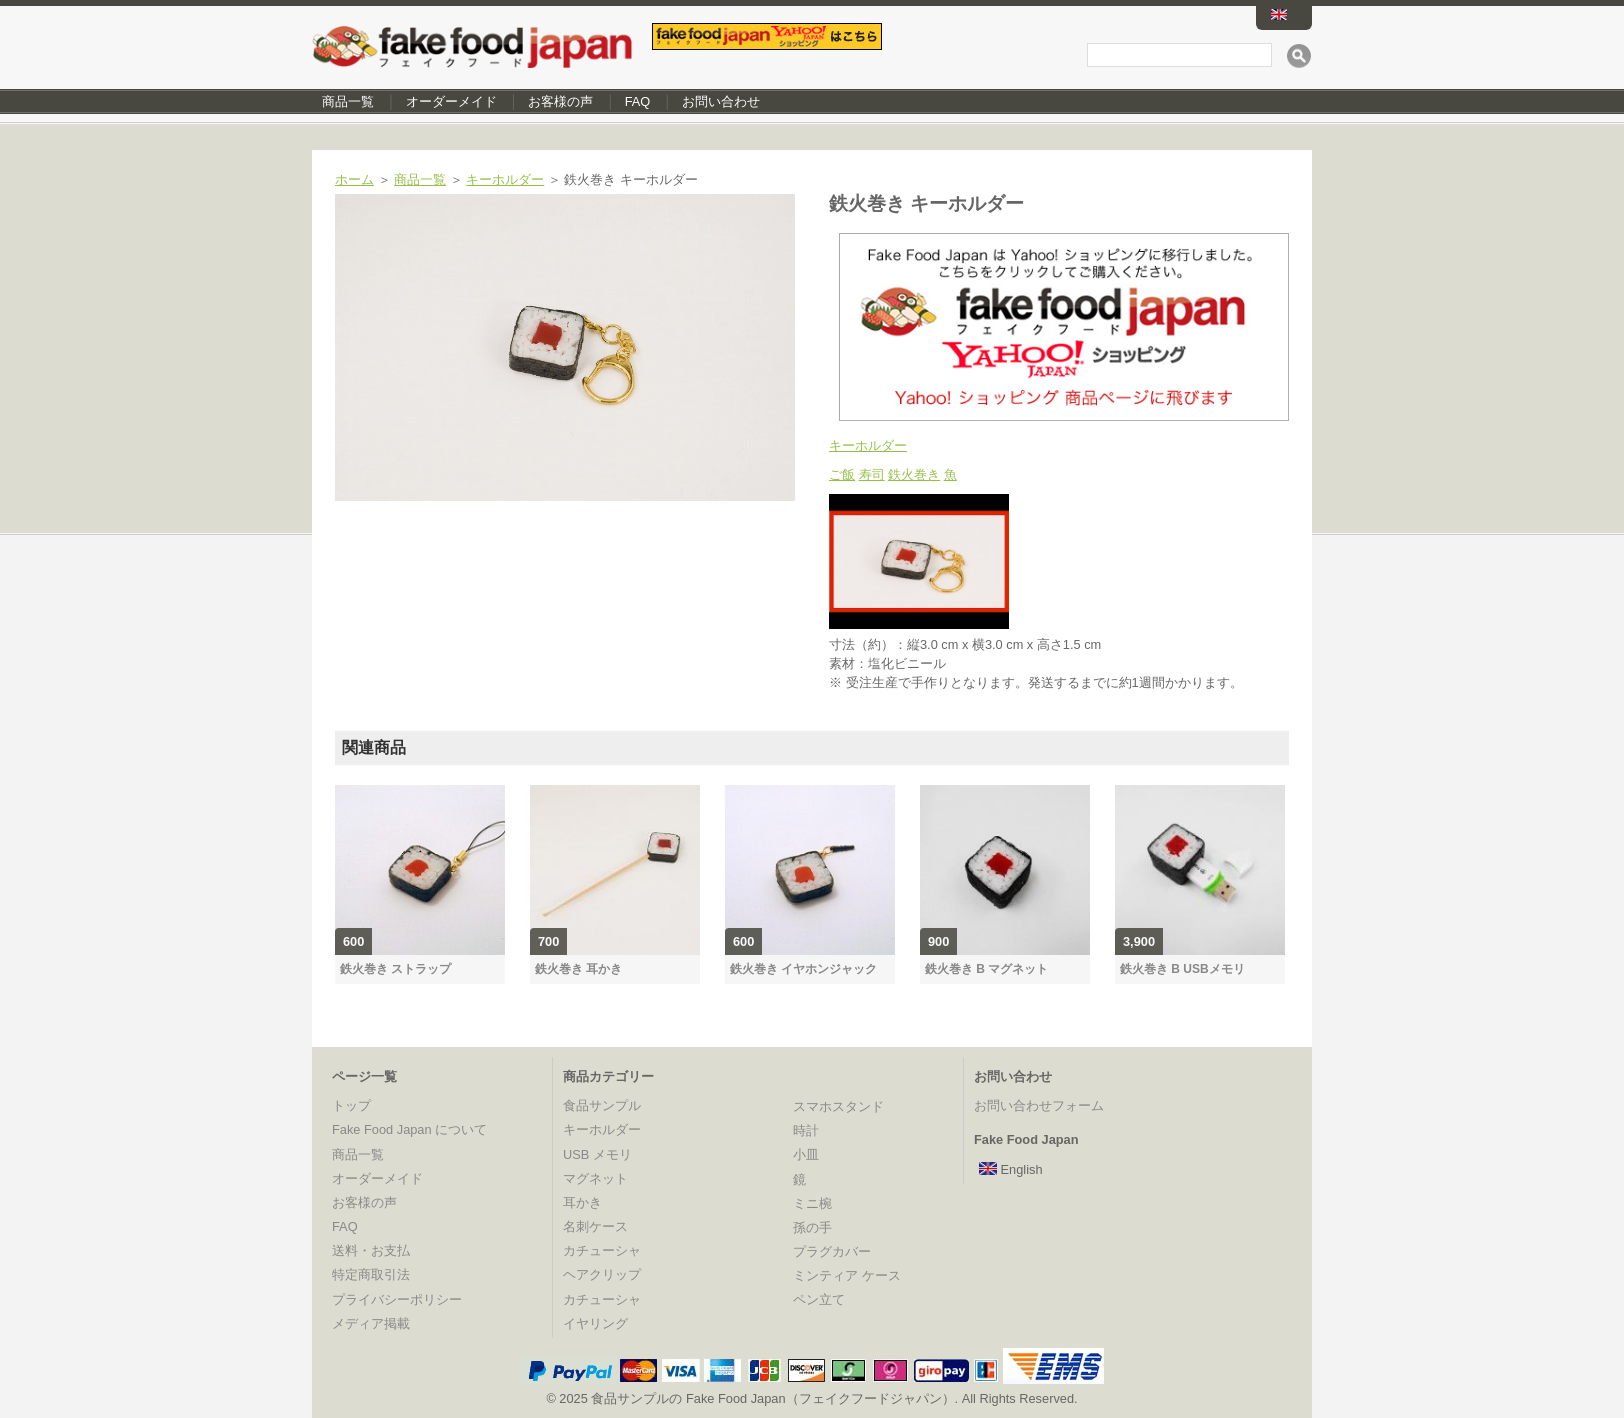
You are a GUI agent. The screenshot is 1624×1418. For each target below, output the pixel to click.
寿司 (872, 474)
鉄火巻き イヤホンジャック (803, 969)
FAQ (638, 101)
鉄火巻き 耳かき (578, 969)
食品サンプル (602, 1105)
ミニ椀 (812, 1203)
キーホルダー (505, 179)
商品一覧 (348, 101)
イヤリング (595, 1323)
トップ (351, 1105)
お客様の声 (560, 101)
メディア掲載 (371, 1323)
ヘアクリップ (602, 1274)
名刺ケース (595, 1226)
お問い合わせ (721, 101)
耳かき (582, 1202)
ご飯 (842, 474)
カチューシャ (602, 1250)
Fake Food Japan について (409, 1129)
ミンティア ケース (847, 1275)
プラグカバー (832, 1251)
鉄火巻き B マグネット (986, 969)
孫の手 (812, 1227)
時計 (806, 1130)
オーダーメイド (451, 101)
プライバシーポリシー (397, 1299)
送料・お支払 (371, 1250)
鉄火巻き (914, 474)
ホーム (354, 179)
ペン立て (819, 1299)
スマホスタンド (838, 1106)
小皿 (806, 1154)
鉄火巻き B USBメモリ (1182, 969)
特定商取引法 (371, 1274)
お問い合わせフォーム (1039, 1105)
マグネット (595, 1178)
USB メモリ (597, 1154)
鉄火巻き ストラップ (395, 969)
